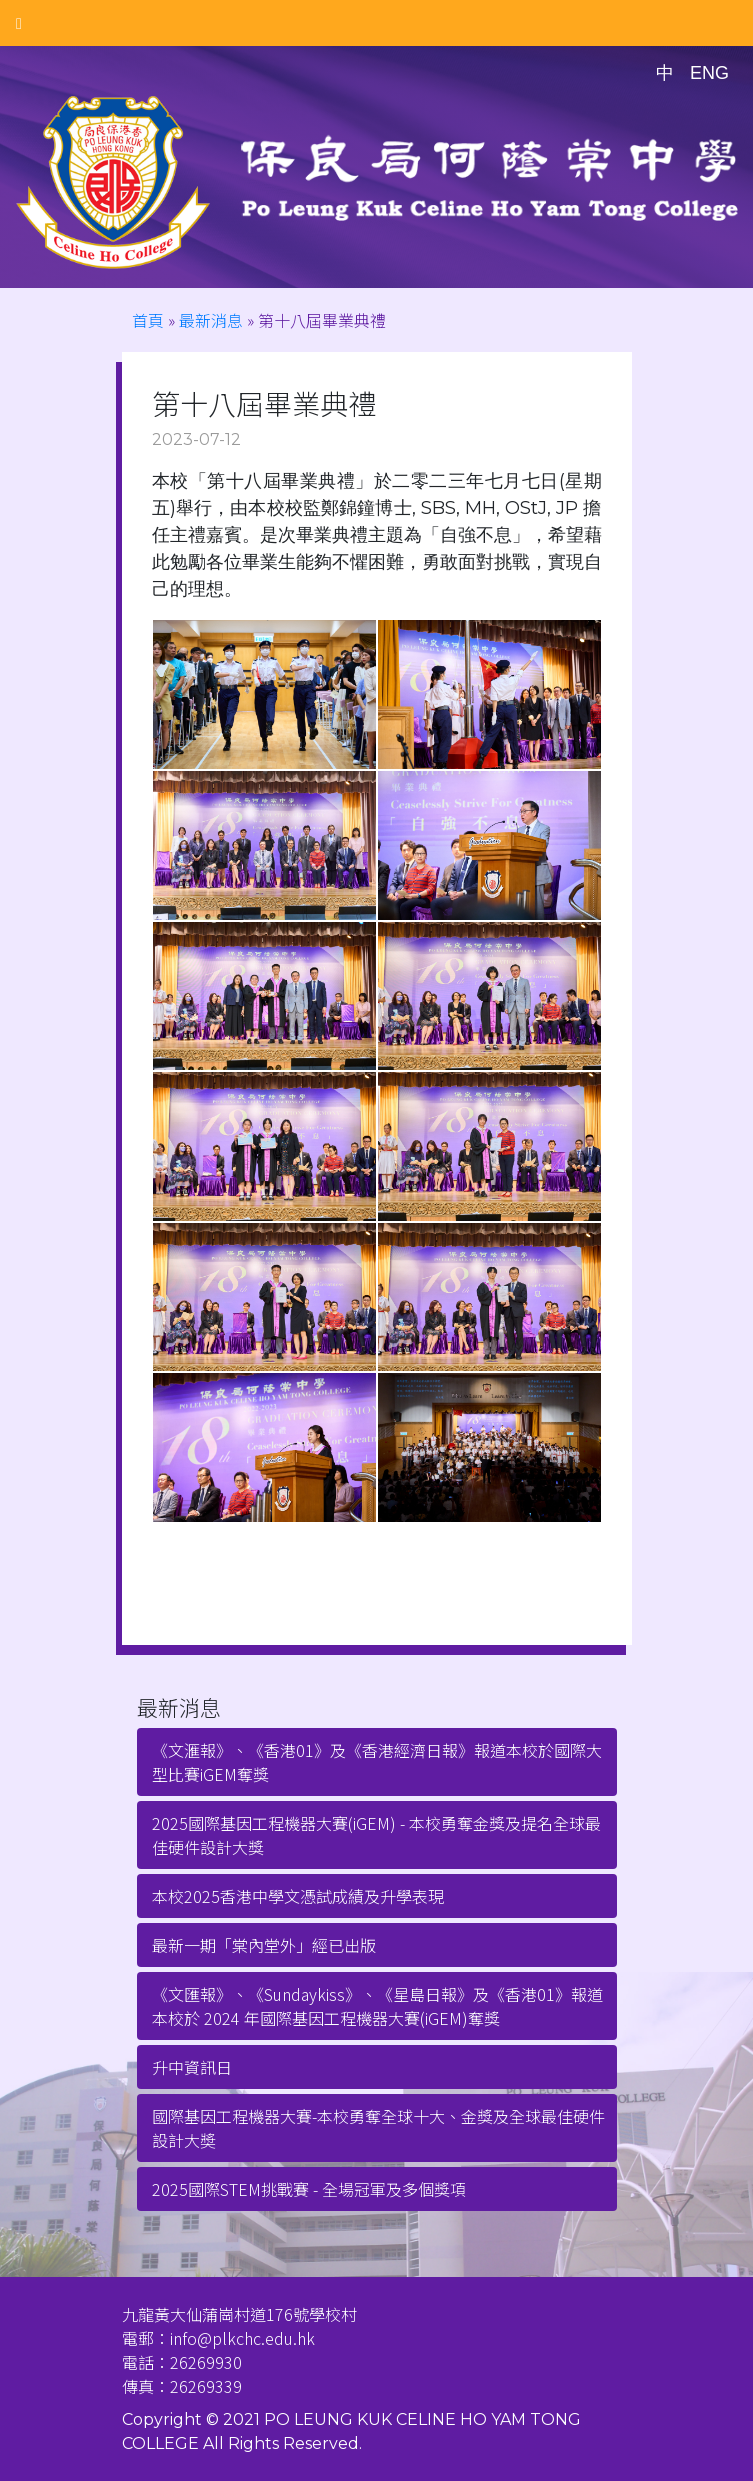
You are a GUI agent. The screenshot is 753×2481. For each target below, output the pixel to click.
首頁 (148, 320)
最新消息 (211, 320)
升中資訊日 (192, 2067)
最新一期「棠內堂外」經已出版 (264, 1945)
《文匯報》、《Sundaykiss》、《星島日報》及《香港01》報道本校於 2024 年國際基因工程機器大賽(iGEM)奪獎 (377, 2006)
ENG (709, 73)
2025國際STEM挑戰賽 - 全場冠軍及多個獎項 (309, 2189)
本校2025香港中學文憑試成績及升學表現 (298, 1896)
